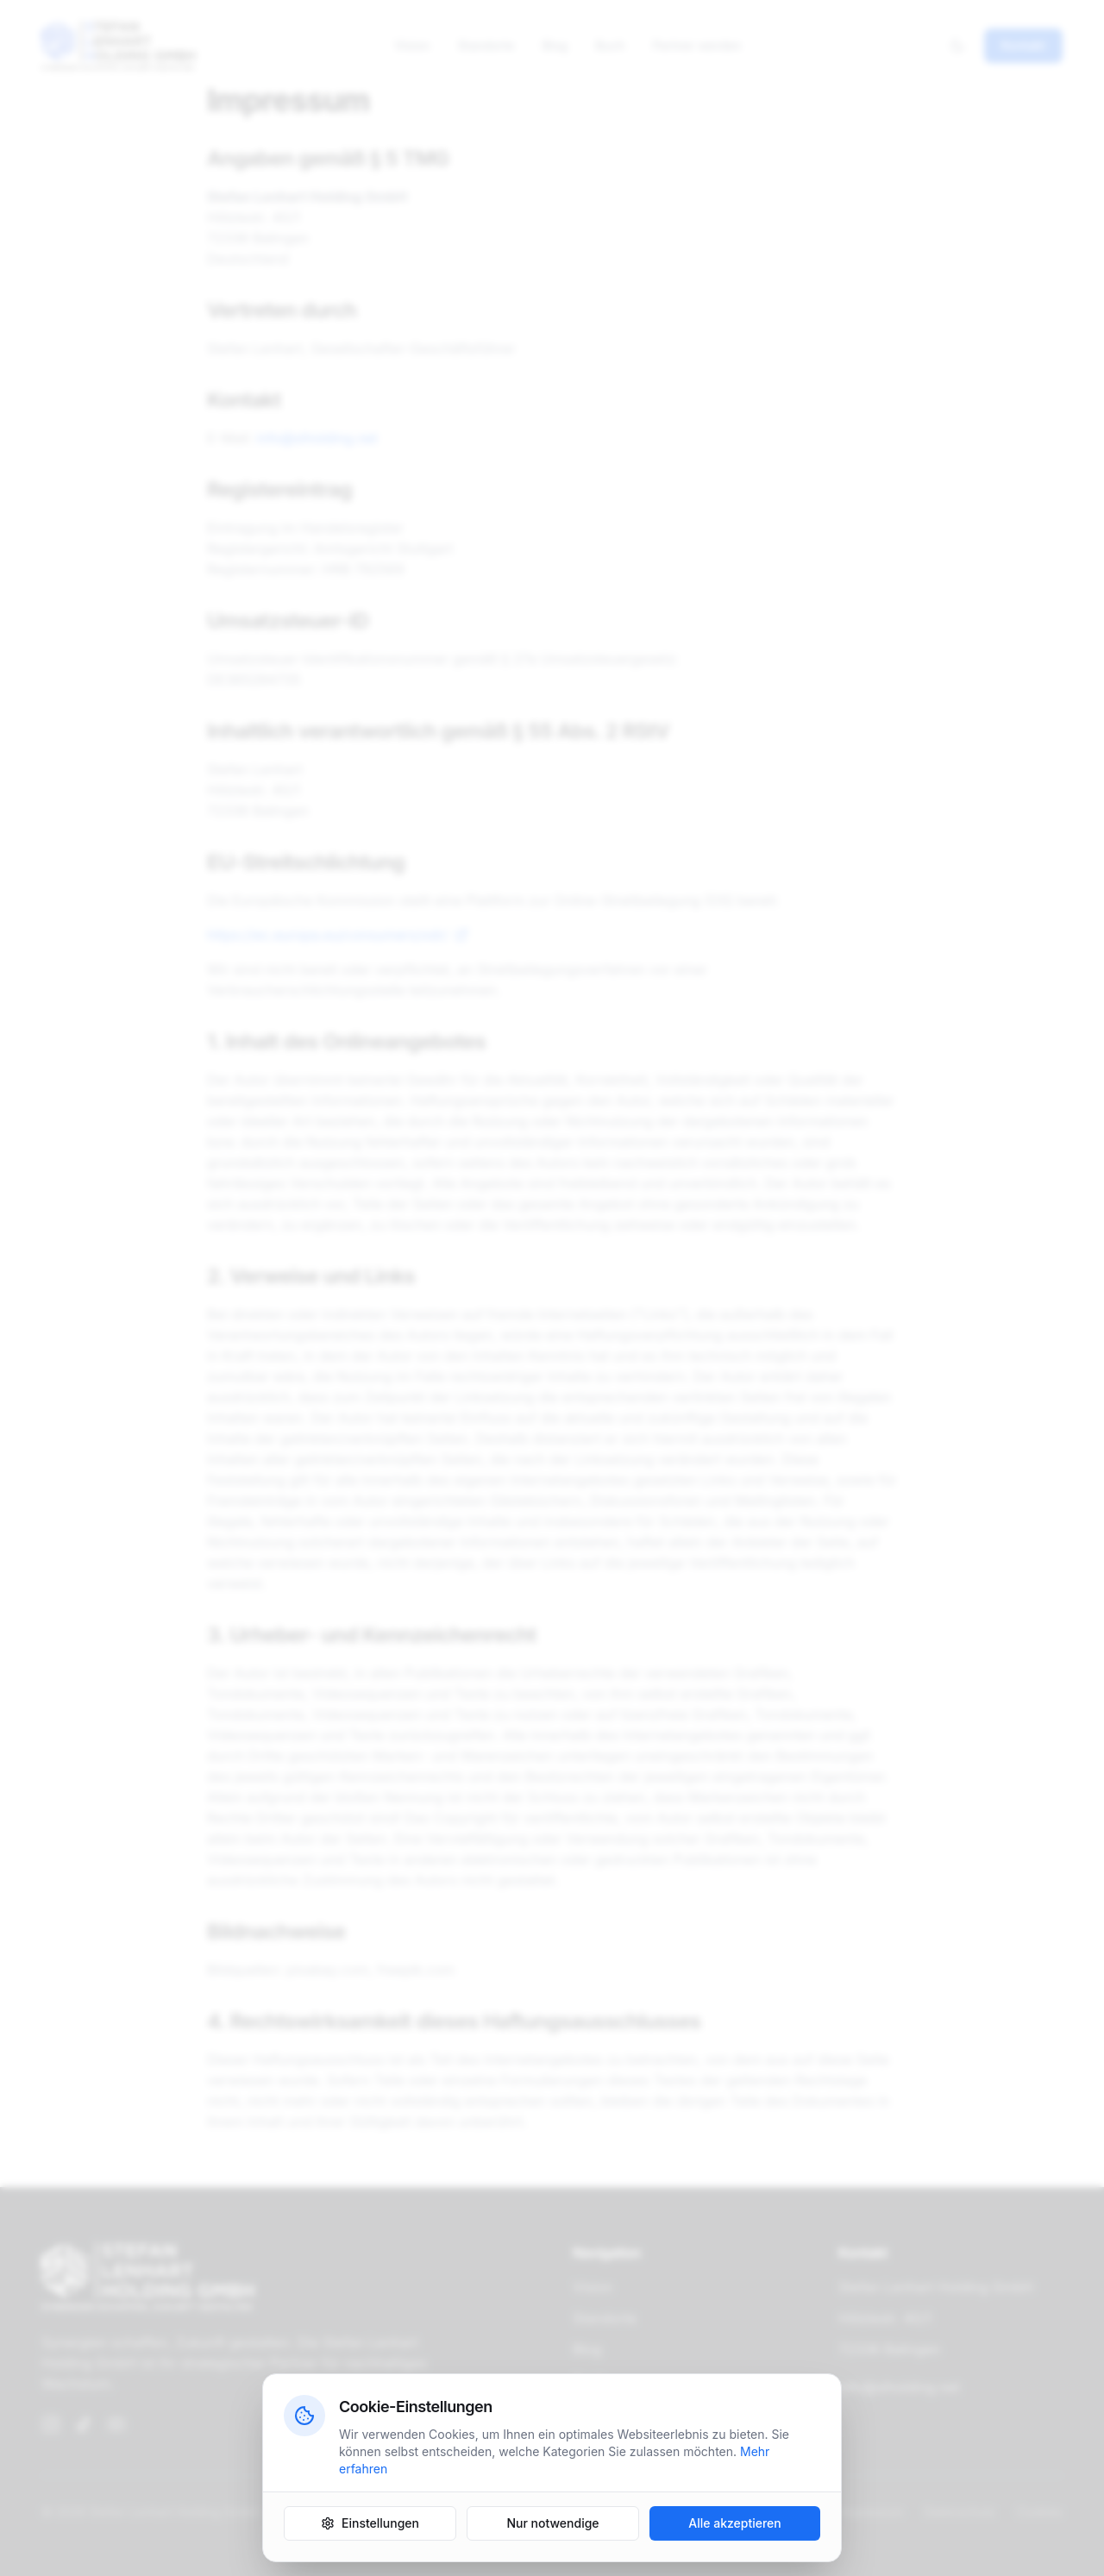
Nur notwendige (552, 2524)
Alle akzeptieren (734, 2524)
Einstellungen (370, 2524)
